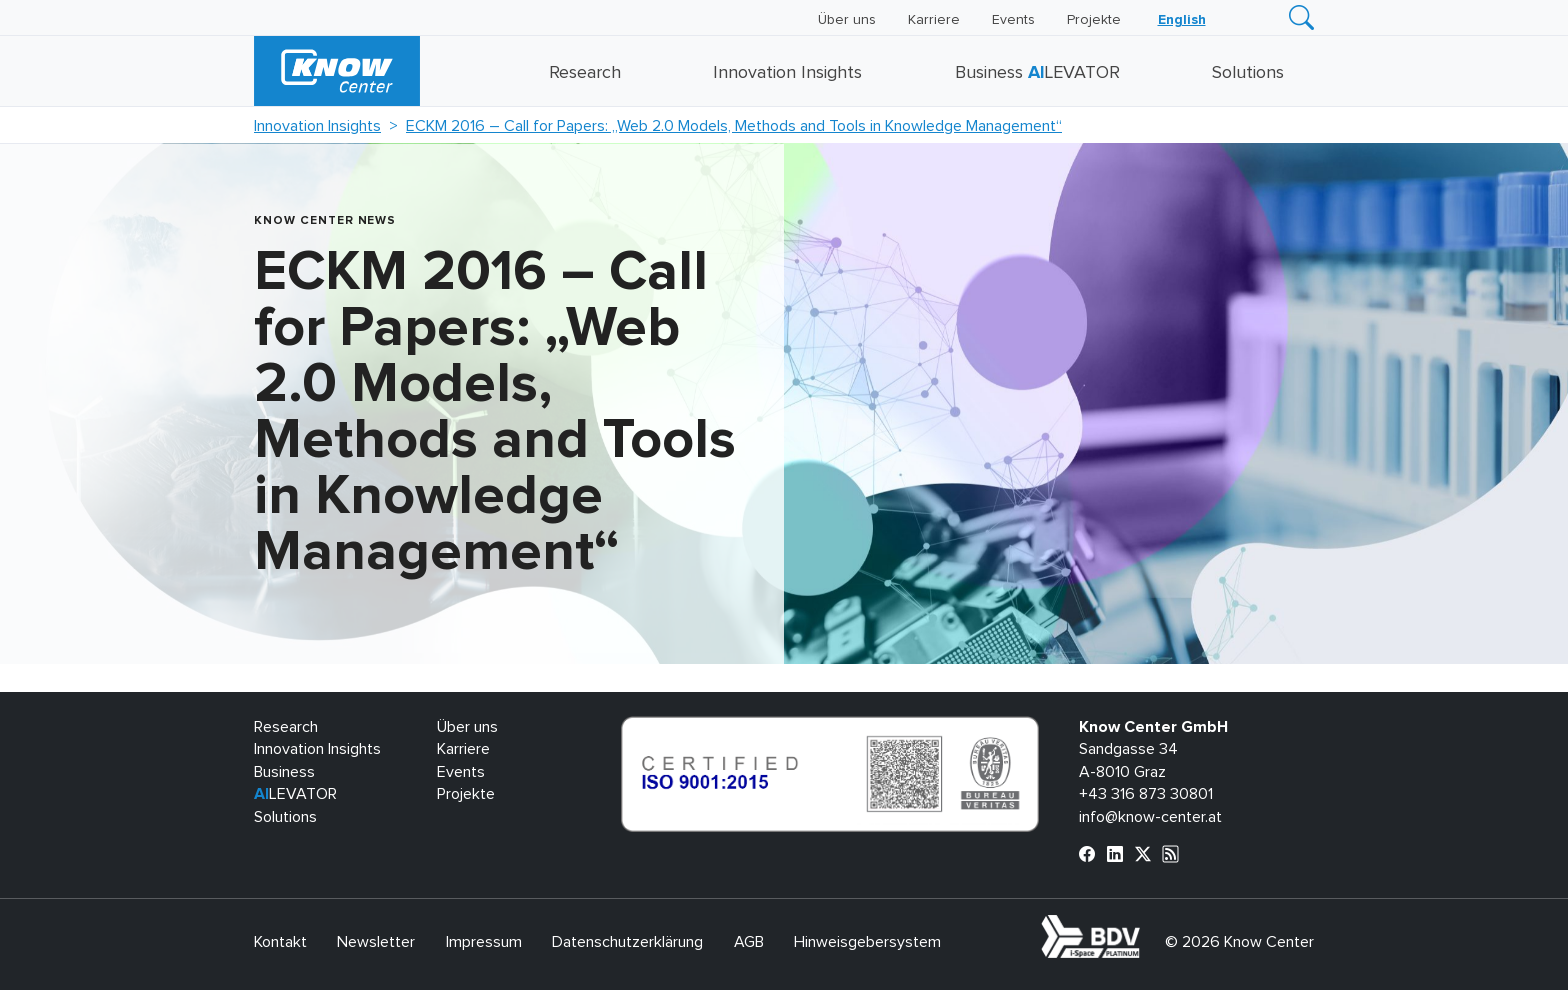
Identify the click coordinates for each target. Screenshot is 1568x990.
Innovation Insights (787, 73)
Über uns (847, 20)
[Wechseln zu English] (1182, 20)
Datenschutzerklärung (627, 942)
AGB (749, 942)
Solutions (1248, 73)
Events (1013, 20)
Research (585, 73)
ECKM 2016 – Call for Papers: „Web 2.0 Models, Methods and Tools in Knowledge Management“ (734, 126)
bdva (1144, 926)
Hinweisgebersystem (867, 942)
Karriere (934, 20)
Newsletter (376, 942)
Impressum (484, 942)
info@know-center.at (1150, 817)
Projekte (1094, 20)
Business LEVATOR (1037, 73)
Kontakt (280, 942)
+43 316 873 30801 (1146, 794)
